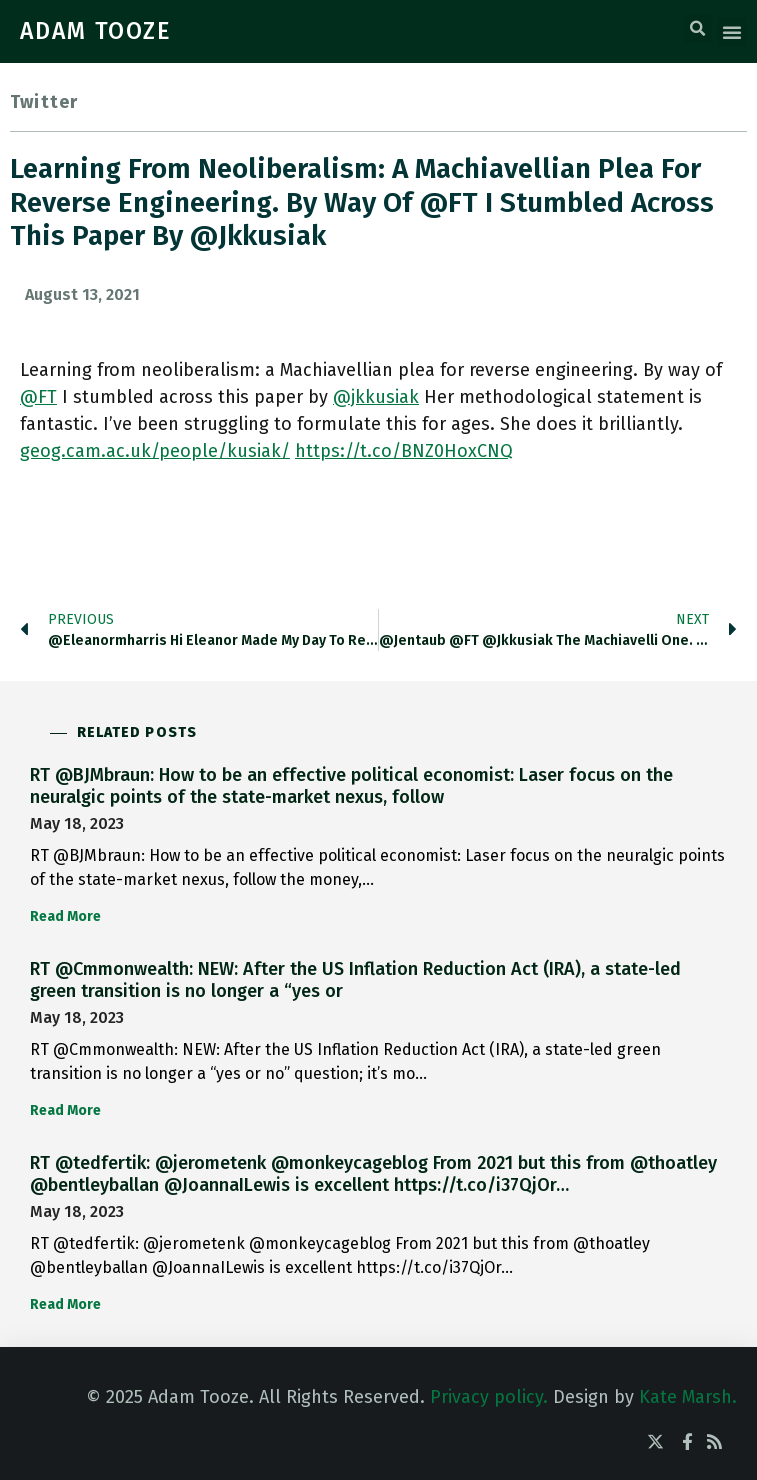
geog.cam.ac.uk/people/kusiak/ (155, 451)
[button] (698, 29)
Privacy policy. (489, 1397)
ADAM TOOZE (96, 31)
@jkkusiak (376, 397)
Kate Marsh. (688, 1397)
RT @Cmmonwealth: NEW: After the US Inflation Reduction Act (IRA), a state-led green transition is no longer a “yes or (355, 980)
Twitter (44, 102)
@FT (38, 397)
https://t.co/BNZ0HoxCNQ (404, 451)
